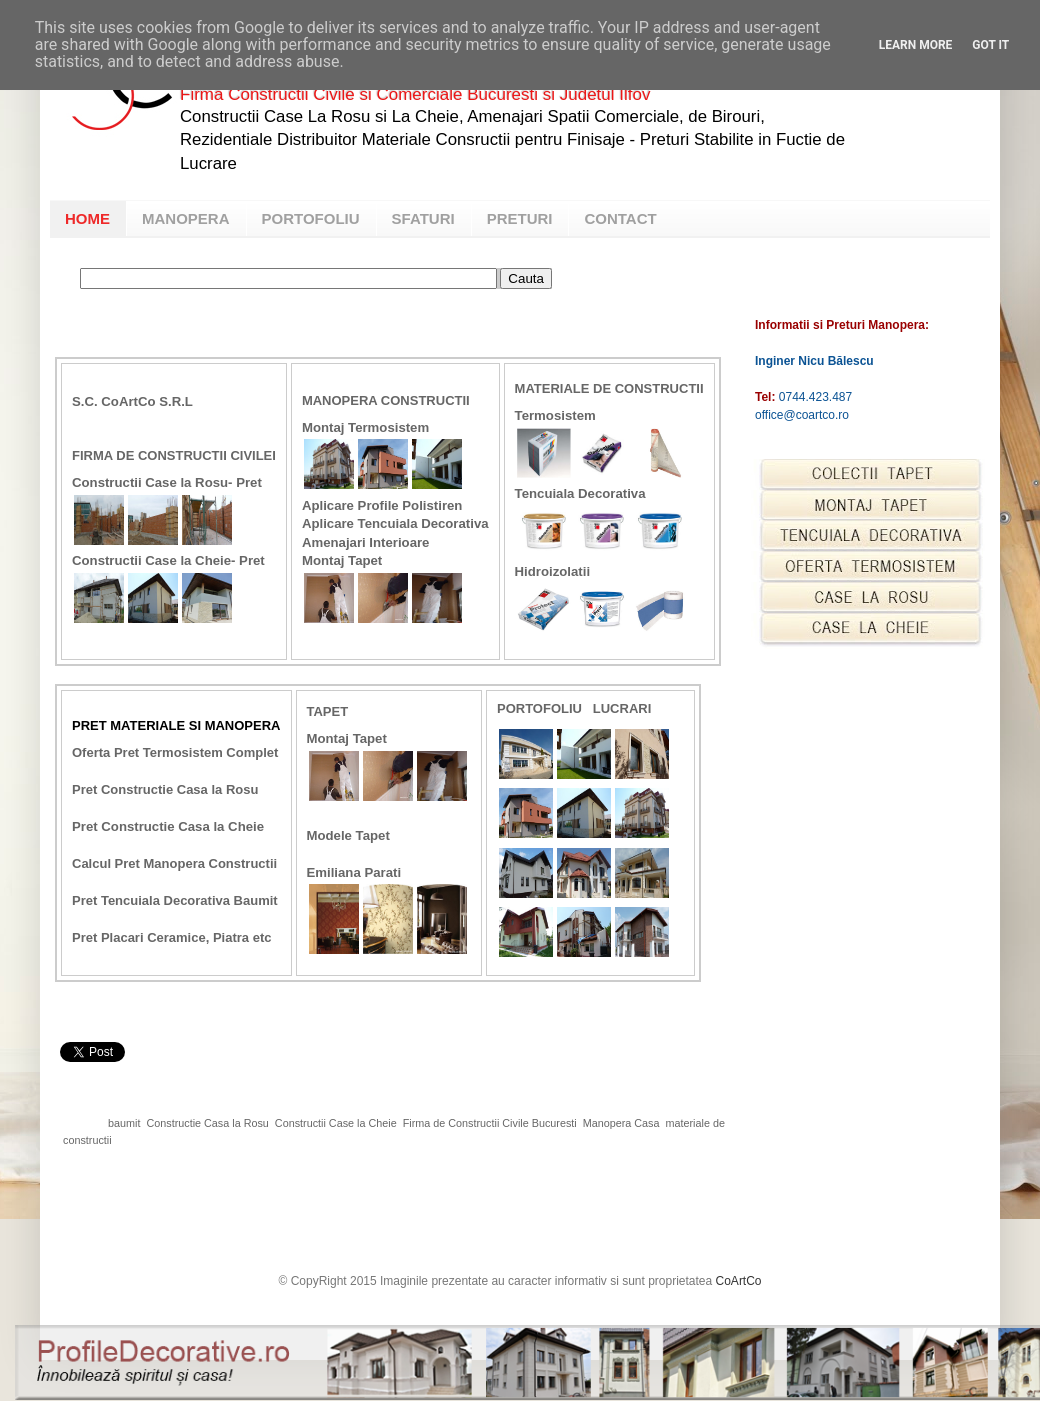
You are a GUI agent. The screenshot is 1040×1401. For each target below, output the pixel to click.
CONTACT (620, 218)
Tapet (328, 711)
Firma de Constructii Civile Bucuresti (490, 1123)
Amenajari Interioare (366, 542)
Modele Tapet (348, 835)
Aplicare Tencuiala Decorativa (395, 523)
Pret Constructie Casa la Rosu (165, 789)
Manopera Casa (621, 1123)
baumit (124, 1123)
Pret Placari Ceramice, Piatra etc (171, 937)
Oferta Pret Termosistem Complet (175, 752)
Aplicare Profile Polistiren (382, 505)
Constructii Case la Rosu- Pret (167, 482)
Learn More (916, 45)
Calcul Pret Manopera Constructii (174, 863)
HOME (87, 218)
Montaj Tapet (342, 560)
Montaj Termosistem (365, 427)
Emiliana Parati (356, 872)
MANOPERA (186, 218)
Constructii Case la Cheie (336, 1123)
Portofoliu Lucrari (574, 708)
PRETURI (520, 218)
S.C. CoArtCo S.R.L (132, 401)
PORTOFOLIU (311, 218)
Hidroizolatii (552, 571)
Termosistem (555, 415)
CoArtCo (739, 1281)
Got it (990, 45)
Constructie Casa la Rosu (207, 1123)
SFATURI (423, 218)
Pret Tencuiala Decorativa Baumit (175, 900)
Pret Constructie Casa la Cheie (168, 826)
